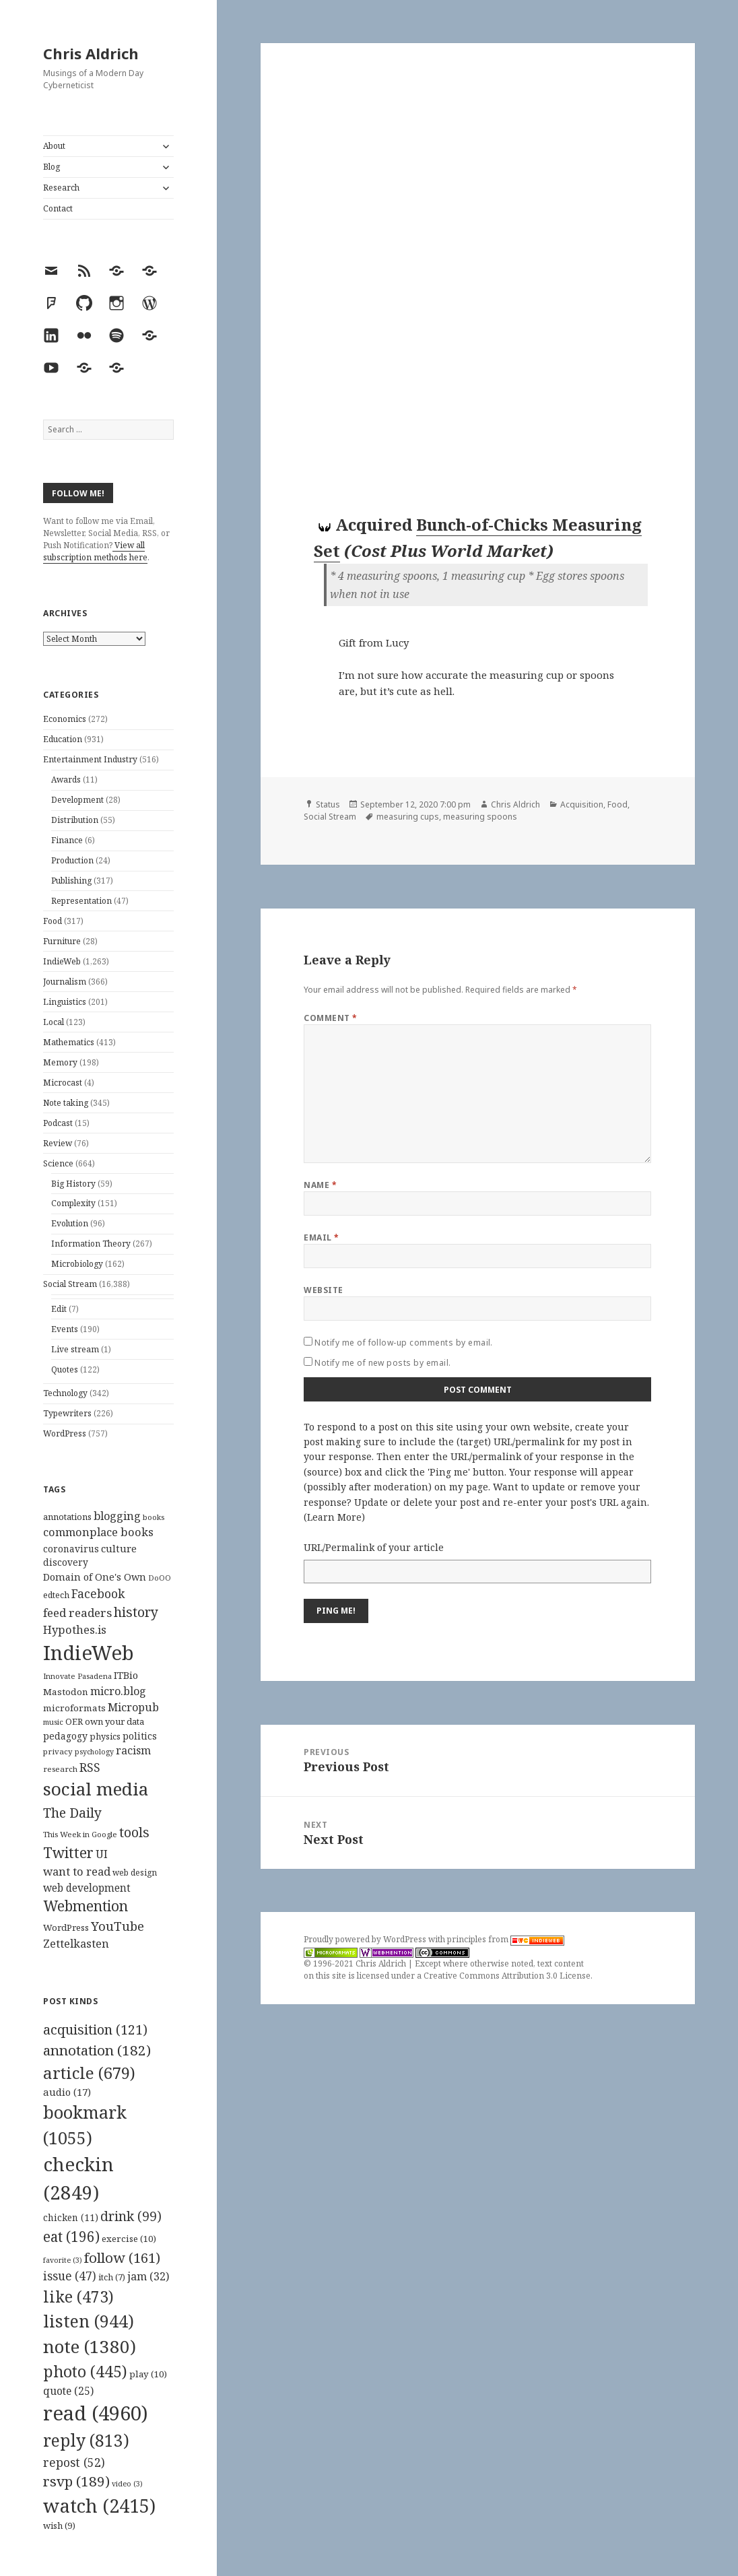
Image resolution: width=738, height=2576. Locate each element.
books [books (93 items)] (153, 1517)
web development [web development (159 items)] (87, 1888)
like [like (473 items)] (78, 2296)
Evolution (69, 1223)
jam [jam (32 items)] (148, 2276)
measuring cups (407, 816)
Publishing (71, 880)
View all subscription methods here (95, 551)
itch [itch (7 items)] (111, 2277)
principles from (505, 1939)
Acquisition (581, 804)
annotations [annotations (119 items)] (67, 1517)
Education (62, 739)
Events (64, 1329)
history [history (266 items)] (136, 1612)
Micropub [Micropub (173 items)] (133, 1707)
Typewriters (67, 1413)
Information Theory (91, 1243)
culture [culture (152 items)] (119, 1548)
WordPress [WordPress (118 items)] (66, 1927)
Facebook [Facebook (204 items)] (98, 1593)
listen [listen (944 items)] (88, 2320)
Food (52, 921)
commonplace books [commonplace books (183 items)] (98, 1532)
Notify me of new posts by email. (382, 1362)
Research (61, 187)
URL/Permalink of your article (374, 1547)
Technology (65, 1393)
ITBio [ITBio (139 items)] (126, 1675)
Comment (330, 1018)
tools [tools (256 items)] (134, 1832)
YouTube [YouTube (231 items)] (117, 1925)
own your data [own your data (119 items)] (114, 1721)
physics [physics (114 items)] (105, 1736)
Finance (67, 840)
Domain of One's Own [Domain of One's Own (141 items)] (94, 1577)
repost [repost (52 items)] (74, 2462)
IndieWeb (62, 961)
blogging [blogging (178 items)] (117, 1516)
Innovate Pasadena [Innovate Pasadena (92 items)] (77, 1676)
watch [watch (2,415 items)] (99, 2505)
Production (72, 860)
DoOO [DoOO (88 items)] (159, 1578)
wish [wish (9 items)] (59, 2525)
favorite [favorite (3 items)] (62, 2260)
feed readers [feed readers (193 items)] (77, 1612)
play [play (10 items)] (148, 2374)
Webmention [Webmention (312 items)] (85, 1905)
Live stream (75, 1349)
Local (53, 1022)
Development (77, 799)
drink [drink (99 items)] (131, 2216)
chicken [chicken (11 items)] (70, 2218)
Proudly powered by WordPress (366, 1939)
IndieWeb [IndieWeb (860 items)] (88, 1652)
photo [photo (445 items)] (85, 2371)
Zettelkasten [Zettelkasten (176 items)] (76, 1943)
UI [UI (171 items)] (102, 1854)
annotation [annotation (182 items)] (97, 2050)
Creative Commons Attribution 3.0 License (507, 1975)
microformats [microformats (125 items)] (74, 1708)
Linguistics (64, 1002)
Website (323, 1290)
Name (320, 1185)
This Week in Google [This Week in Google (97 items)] (80, 1834)
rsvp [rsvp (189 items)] (76, 2481)
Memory (60, 1062)
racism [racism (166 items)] (133, 1750)
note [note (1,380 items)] (89, 2346)
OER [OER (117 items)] (74, 1721)
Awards (66, 779)
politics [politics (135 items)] (140, 1735)
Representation (81, 900)
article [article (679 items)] (89, 2072)
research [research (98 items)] (60, 1769)
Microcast (62, 1082)
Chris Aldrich (91, 53)
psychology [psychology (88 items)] (94, 1751)
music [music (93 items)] (53, 1722)
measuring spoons (480, 816)
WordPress (64, 1433)
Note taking (65, 1103)
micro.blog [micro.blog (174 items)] (118, 1691)
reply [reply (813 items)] (86, 2440)
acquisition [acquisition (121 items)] (95, 2029)
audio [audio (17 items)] (67, 2092)
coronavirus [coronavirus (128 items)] (71, 1548)
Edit (59, 1309)
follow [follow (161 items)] (122, 2257)
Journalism (64, 981)
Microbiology (77, 1263)
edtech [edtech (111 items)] (56, 1595)
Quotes (64, 1369)
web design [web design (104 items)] (134, 1872)
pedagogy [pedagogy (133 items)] (65, 1735)
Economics (64, 719)
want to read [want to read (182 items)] (76, 1871)
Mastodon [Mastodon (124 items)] (65, 1692)
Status (328, 804)
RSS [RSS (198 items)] (89, 1767)
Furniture (62, 941)
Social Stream (70, 1284)
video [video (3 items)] (127, 2483)
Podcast (58, 1123)
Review (57, 1143)
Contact (58, 208)
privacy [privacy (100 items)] (58, 1751)
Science (58, 1163)
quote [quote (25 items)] (68, 2390)
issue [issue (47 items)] (69, 2276)
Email (321, 1237)
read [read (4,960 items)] (95, 2413)
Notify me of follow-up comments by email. (403, 1342)
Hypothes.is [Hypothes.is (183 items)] (74, 1629)
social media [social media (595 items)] (95, 1789)
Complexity (73, 1203)
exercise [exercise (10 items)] (129, 2239)
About (54, 146)
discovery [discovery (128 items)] (65, 1562)
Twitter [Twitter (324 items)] (68, 1852)
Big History (73, 1183)
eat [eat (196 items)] (71, 2236)
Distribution (74, 820)
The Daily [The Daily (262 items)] (72, 1813)
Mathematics (68, 1042)
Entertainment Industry (90, 759)
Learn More (334, 1517)
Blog (51, 166)
